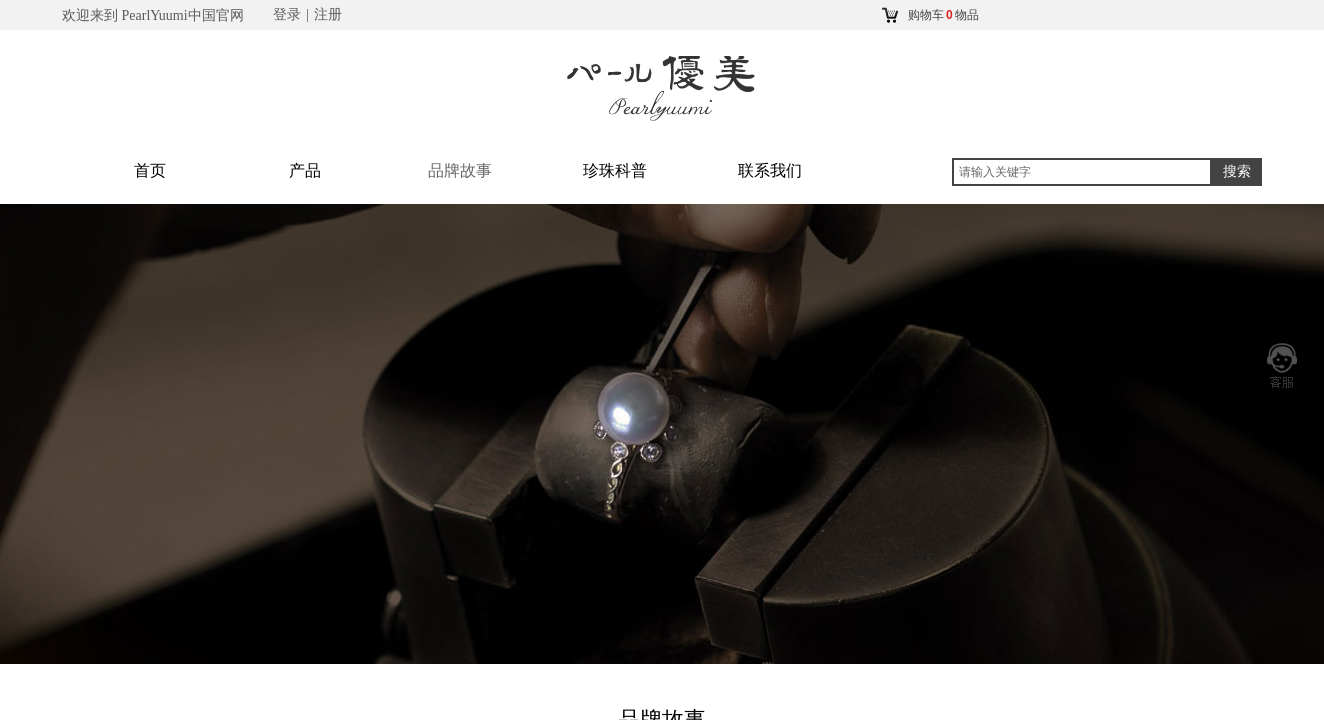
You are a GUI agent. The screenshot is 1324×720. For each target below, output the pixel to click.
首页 (150, 170)
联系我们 (770, 170)
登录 (287, 14)
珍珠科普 (615, 170)
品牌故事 (460, 170)
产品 (305, 170)
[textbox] (1082, 172)
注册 (328, 14)
